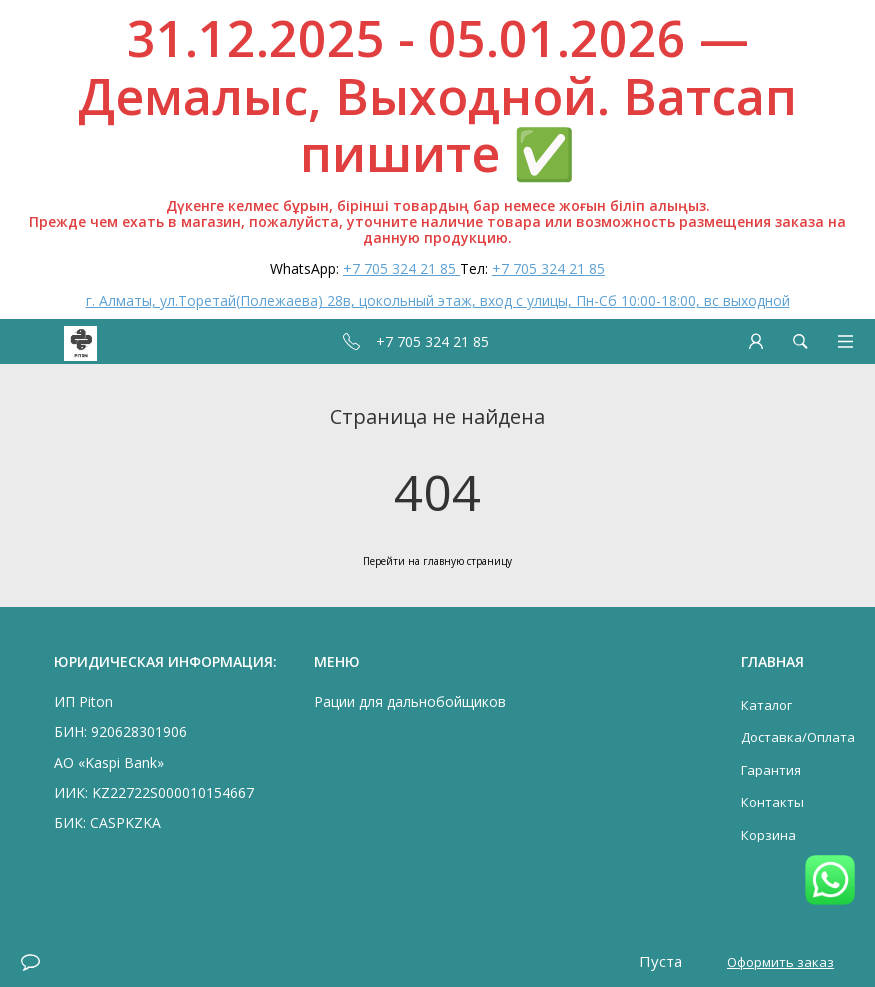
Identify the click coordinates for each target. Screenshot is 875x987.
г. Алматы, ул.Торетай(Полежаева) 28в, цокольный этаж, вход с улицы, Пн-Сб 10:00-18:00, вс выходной (438, 300)
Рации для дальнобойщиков (410, 701)
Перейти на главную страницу (437, 561)
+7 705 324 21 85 (401, 268)
